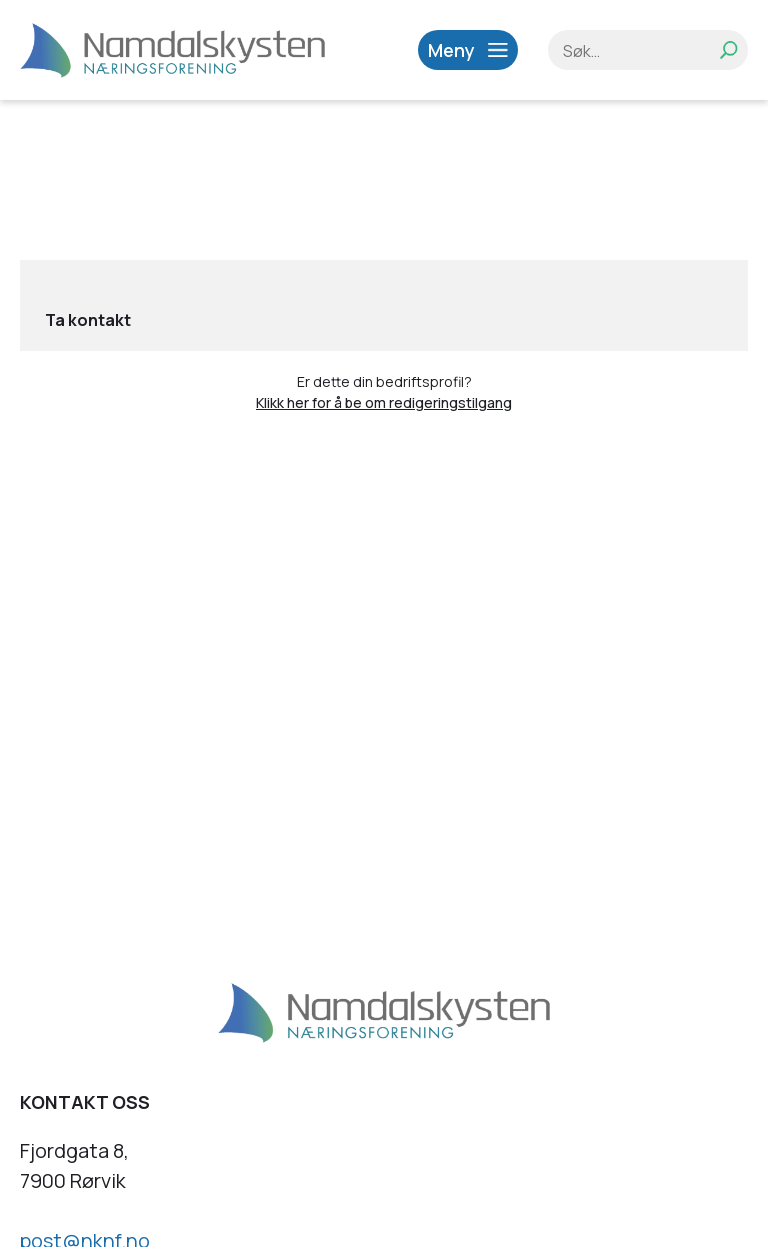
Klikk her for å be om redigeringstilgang (384, 402)
